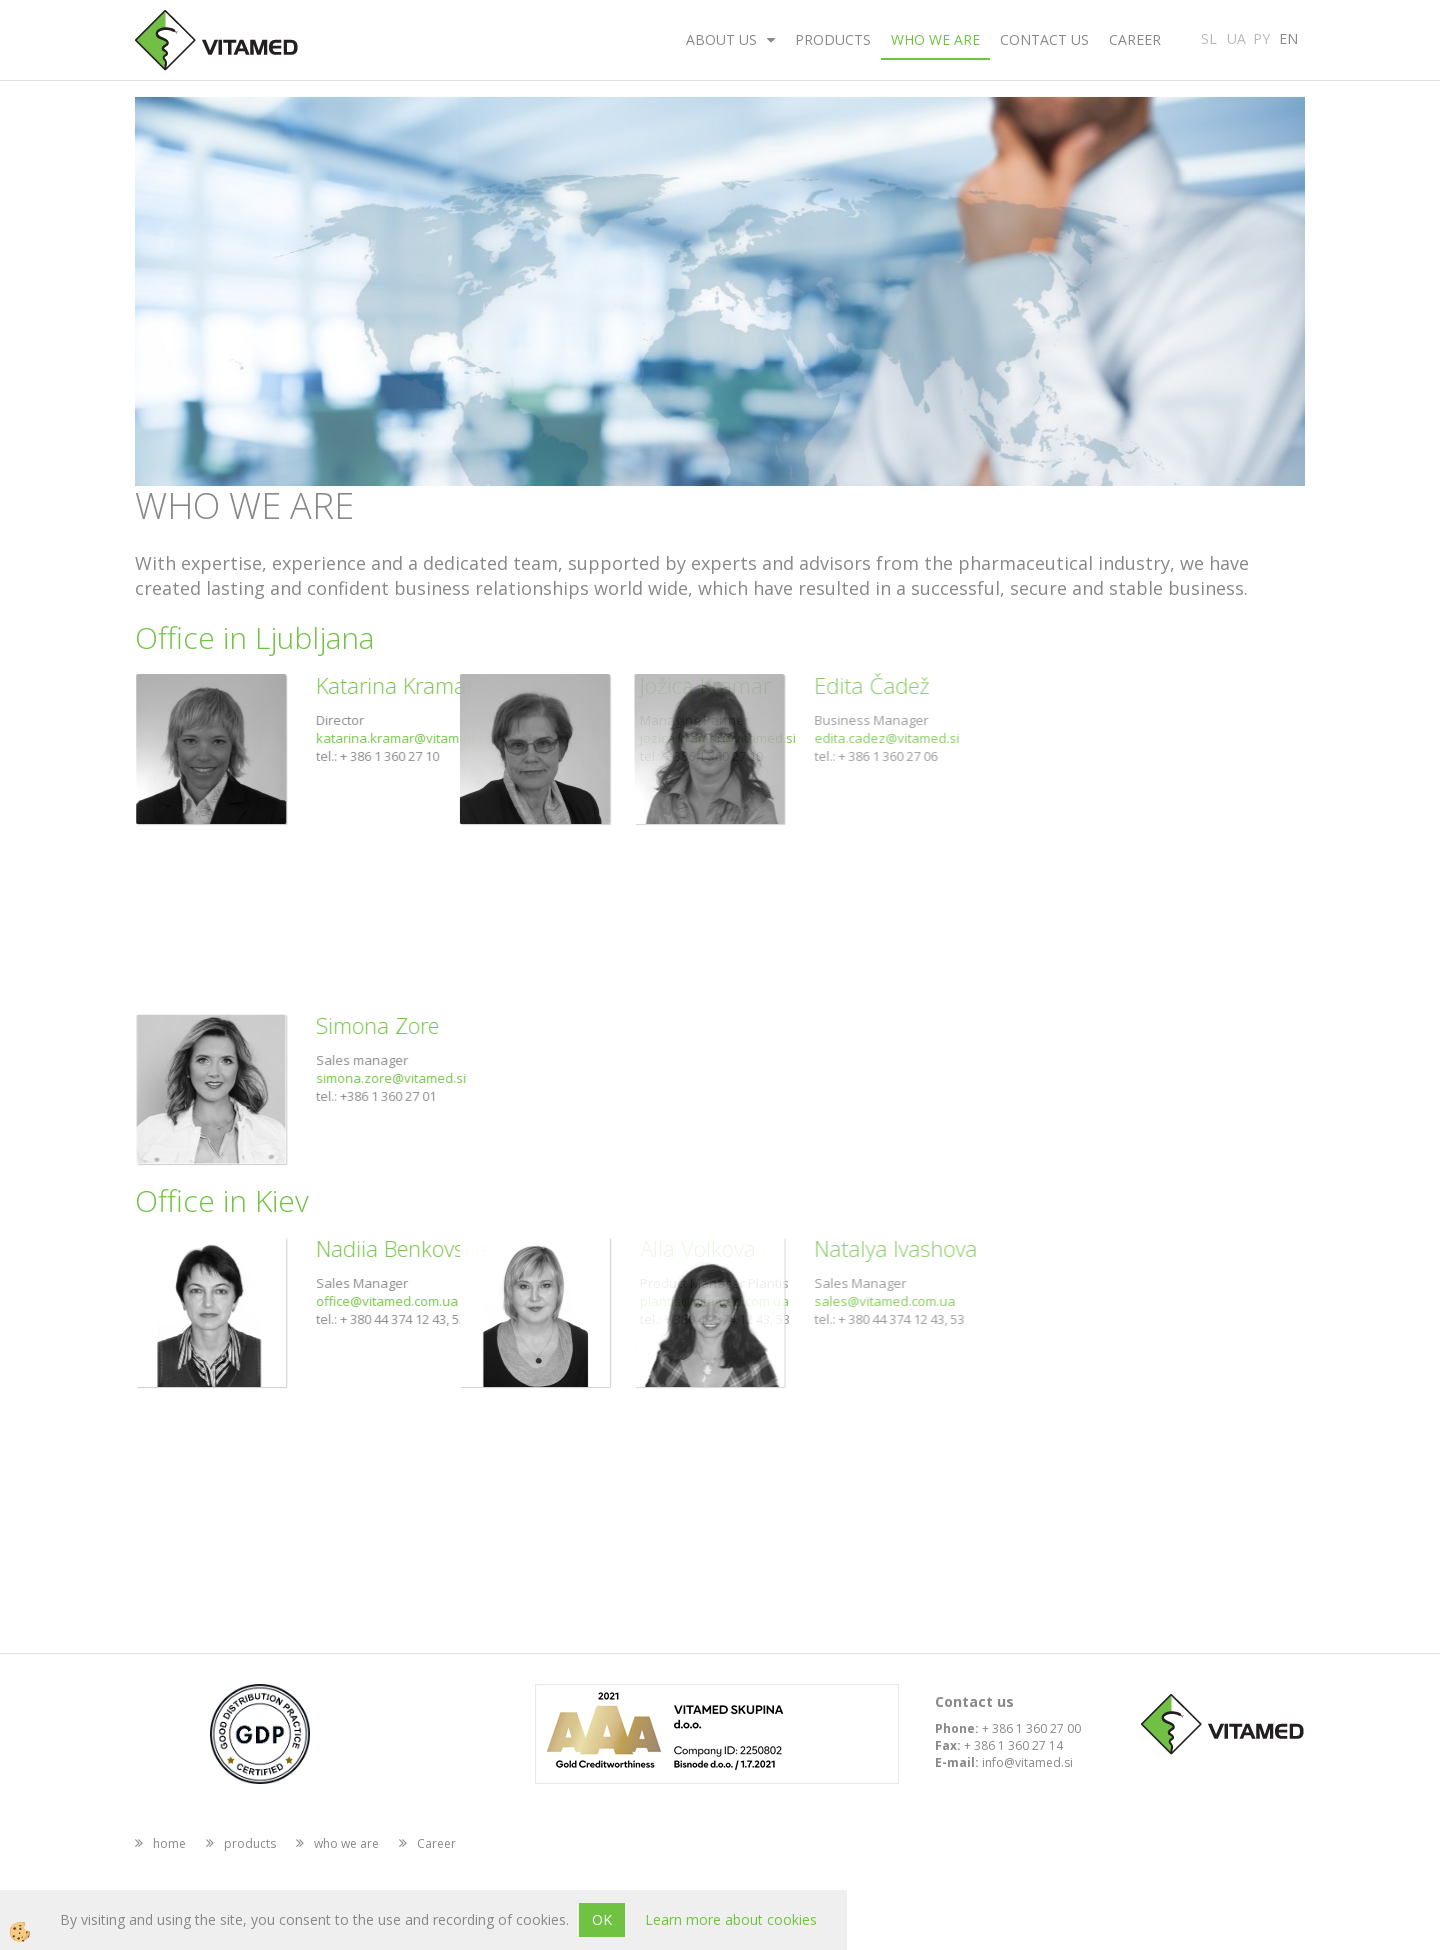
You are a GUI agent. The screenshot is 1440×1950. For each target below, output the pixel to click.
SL (1209, 37)
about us (721, 39)
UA (1236, 37)
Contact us (1044, 39)
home (169, 1843)
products (833, 39)
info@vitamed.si (1027, 1762)
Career (1135, 39)
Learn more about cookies (731, 1919)
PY (1261, 37)
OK (602, 1919)
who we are (935, 39)
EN (1288, 37)
